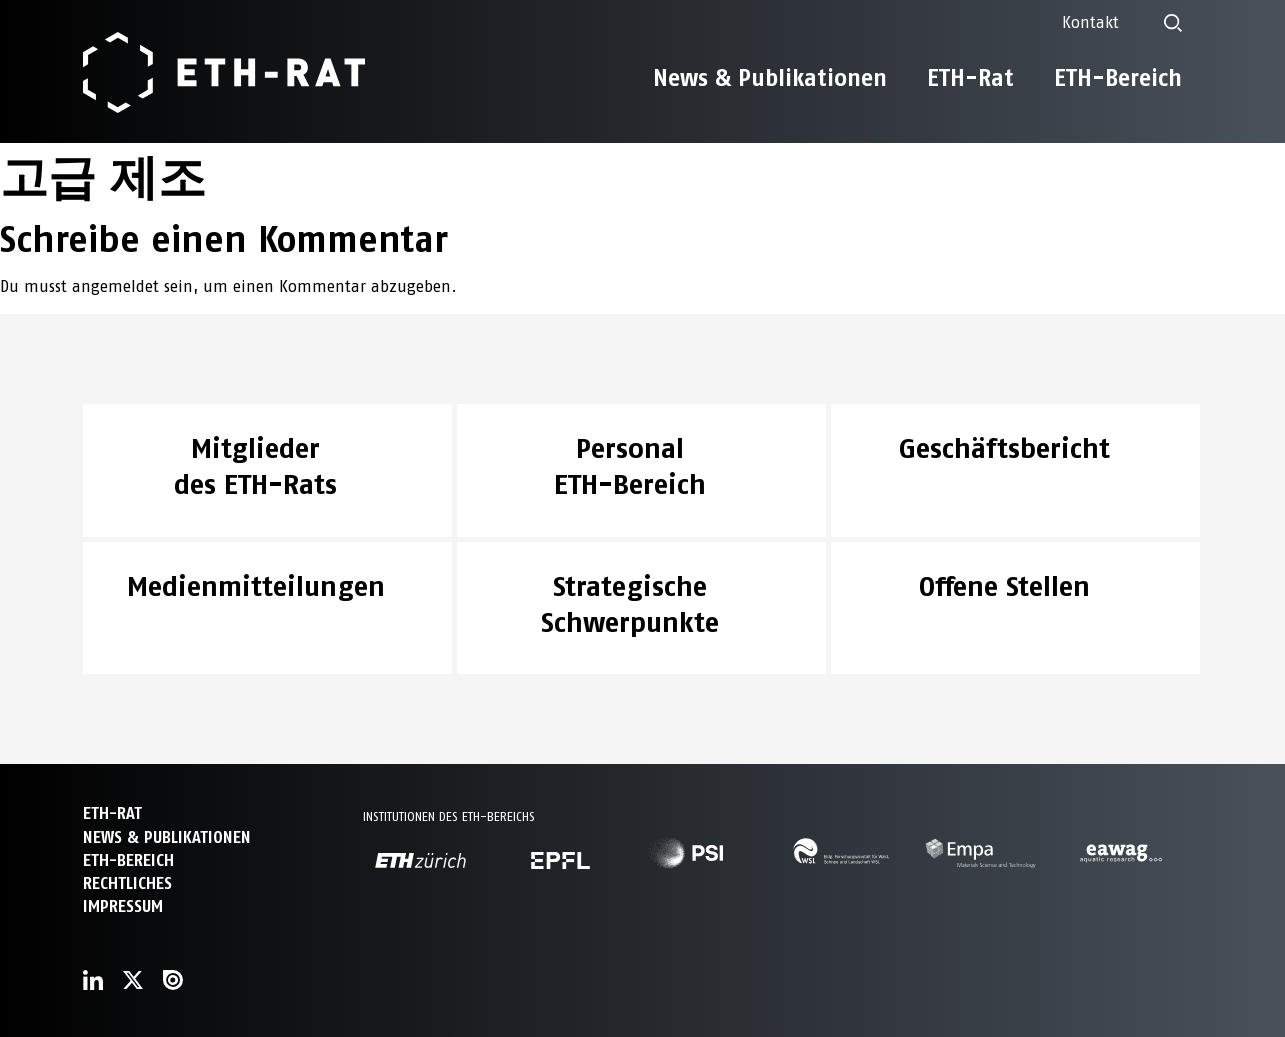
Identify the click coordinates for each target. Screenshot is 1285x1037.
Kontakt (1090, 22)
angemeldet (115, 286)
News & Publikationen (770, 78)
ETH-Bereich (1118, 78)
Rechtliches (127, 883)
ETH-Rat (970, 78)
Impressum (123, 906)
